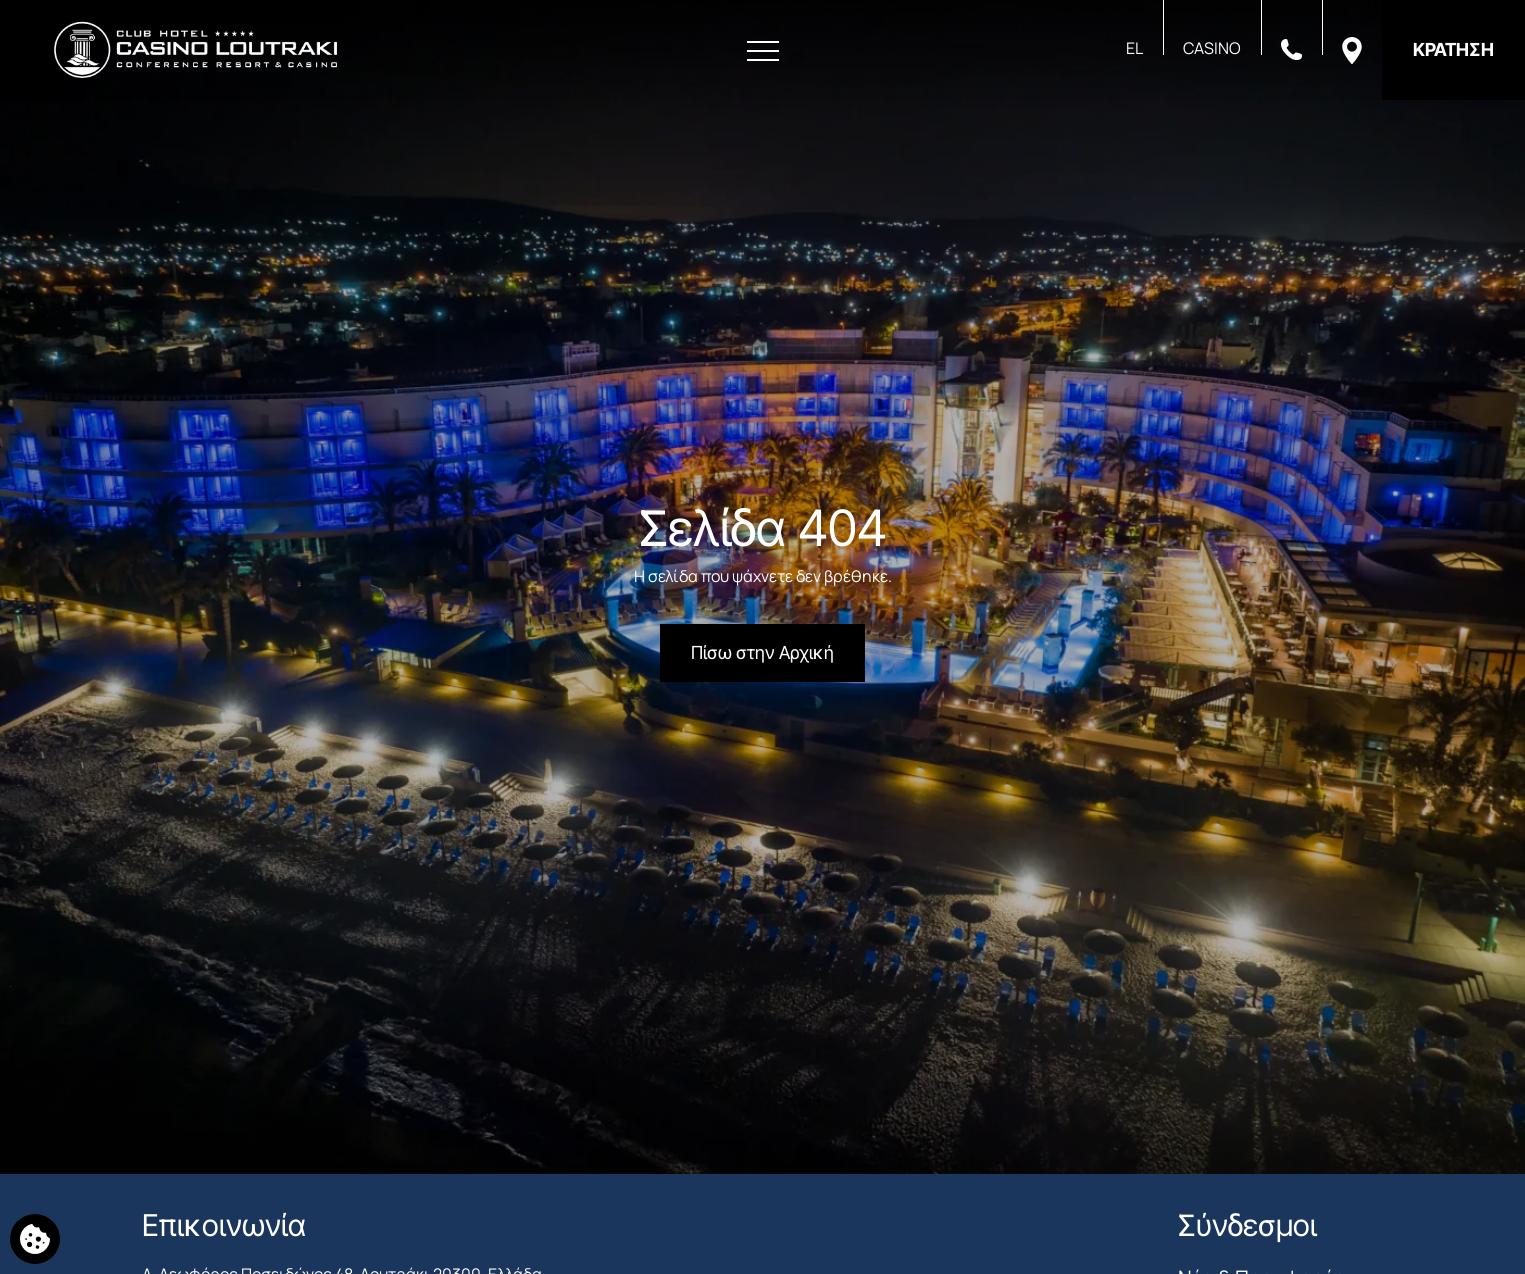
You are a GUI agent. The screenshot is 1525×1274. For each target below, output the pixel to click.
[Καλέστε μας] (1291, 48)
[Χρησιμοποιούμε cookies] (35, 1239)
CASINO (1212, 48)
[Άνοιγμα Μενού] (763, 51)
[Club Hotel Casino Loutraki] (195, 50)
